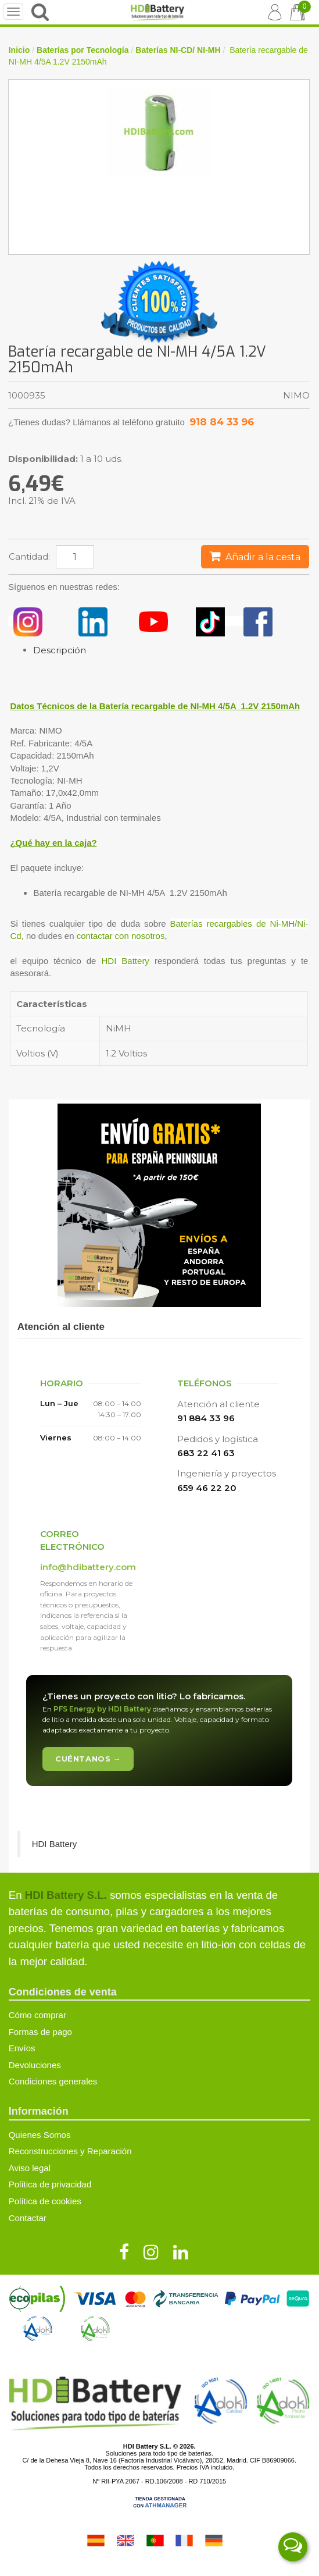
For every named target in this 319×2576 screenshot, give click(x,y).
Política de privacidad (50, 2184)
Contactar (27, 2218)
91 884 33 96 (206, 1418)
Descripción (59, 650)
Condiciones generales (53, 2081)
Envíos (22, 2048)
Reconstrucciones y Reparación (70, 2151)
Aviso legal (30, 2168)
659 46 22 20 (206, 1487)
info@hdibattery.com (88, 1566)
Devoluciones (35, 2065)
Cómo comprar (37, 2015)
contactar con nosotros (121, 936)
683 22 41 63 (206, 1452)
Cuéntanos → (88, 1758)
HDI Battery (125, 961)
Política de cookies (45, 2201)
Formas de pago (40, 2032)
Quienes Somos (40, 2135)
